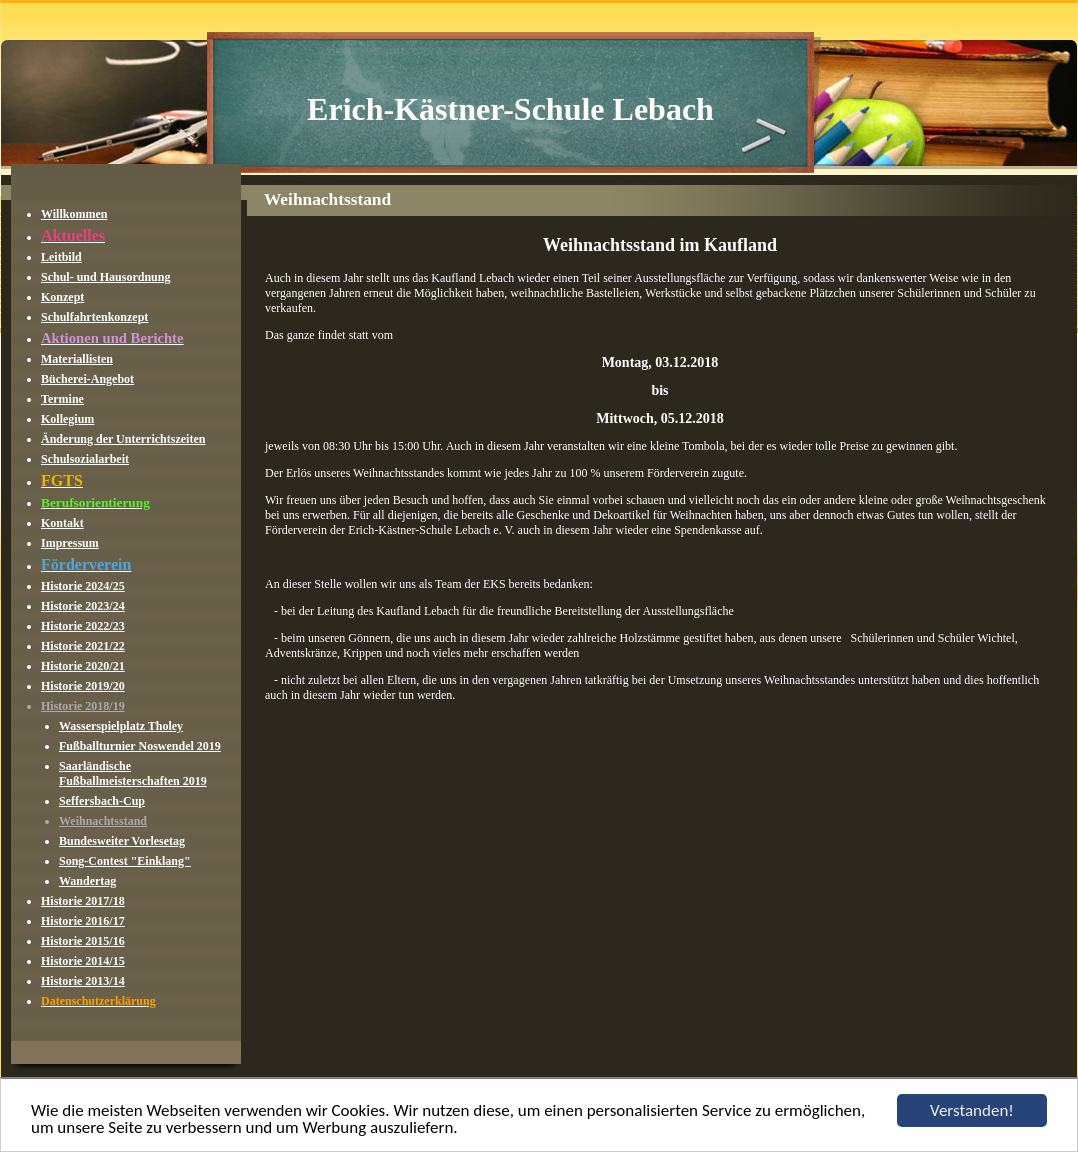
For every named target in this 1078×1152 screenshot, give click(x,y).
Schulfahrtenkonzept (94, 317)
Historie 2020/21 (83, 666)
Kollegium (67, 419)
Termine (62, 399)
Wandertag (87, 881)
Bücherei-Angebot (87, 379)
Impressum (70, 543)
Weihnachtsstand (103, 821)
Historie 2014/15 (83, 961)
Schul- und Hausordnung (105, 277)
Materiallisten (77, 359)
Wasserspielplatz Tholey (121, 726)
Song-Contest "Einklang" (125, 861)
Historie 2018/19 (83, 706)
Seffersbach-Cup (102, 801)
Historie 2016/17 (83, 921)
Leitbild (61, 257)
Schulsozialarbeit (85, 459)
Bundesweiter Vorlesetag (122, 841)
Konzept (62, 297)
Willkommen (74, 214)
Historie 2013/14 (83, 981)
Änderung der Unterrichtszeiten (123, 439)
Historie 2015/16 (83, 941)
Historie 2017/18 (83, 901)
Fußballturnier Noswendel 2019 (140, 746)
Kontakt (62, 523)
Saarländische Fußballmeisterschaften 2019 (133, 773)
